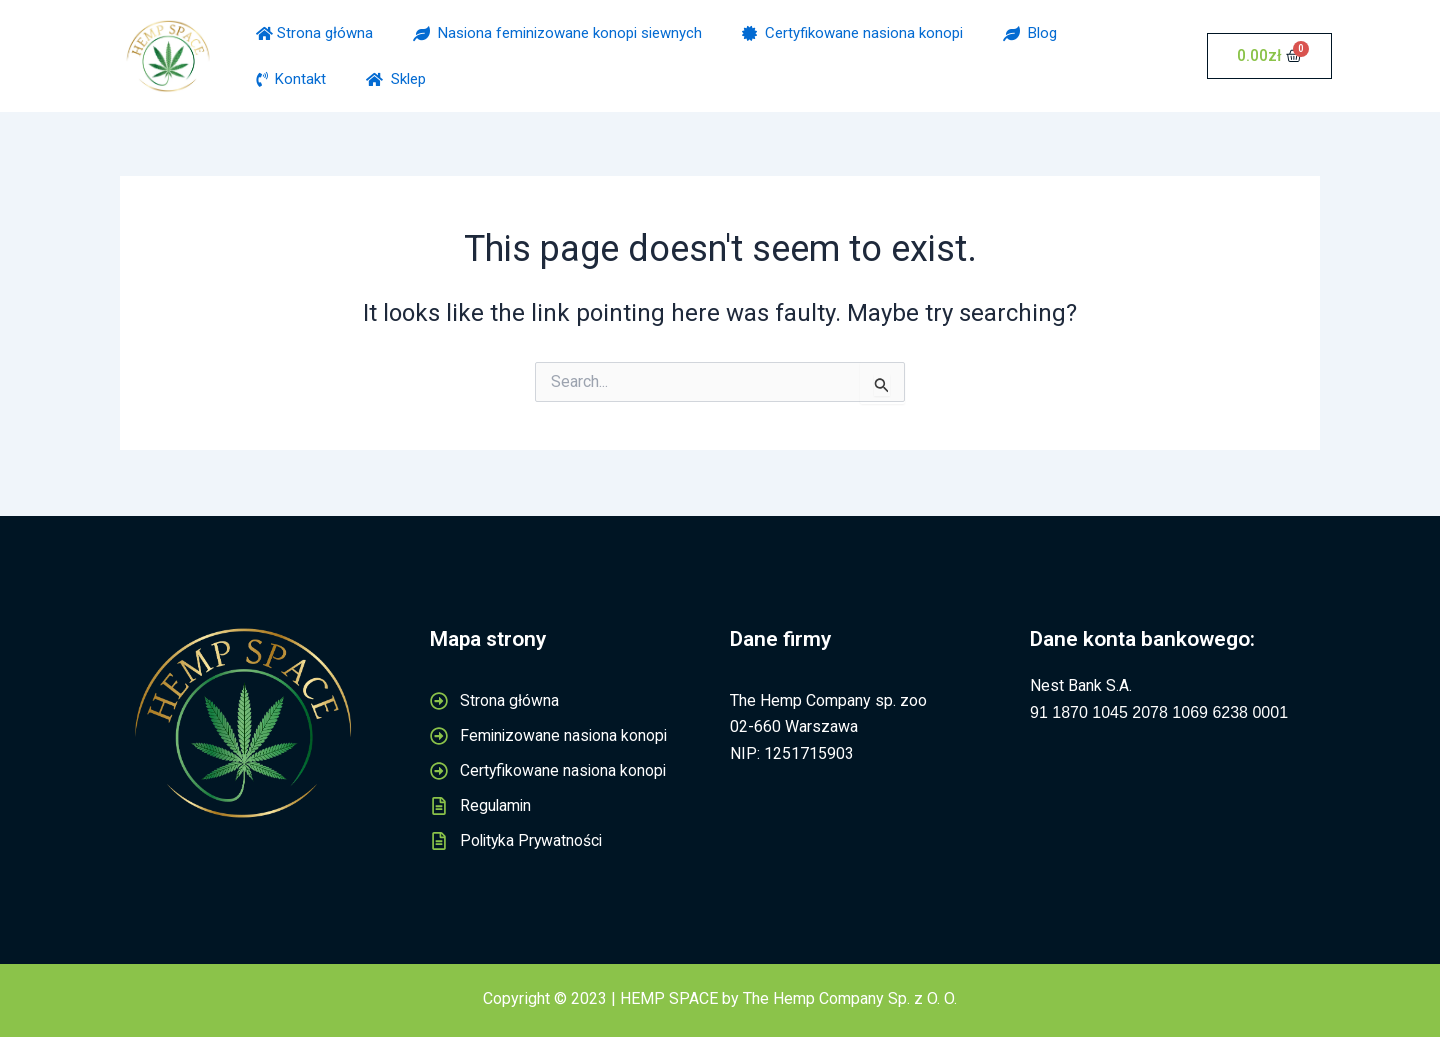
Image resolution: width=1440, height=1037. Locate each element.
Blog (1030, 33)
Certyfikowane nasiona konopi (852, 33)
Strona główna (314, 33)
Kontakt (291, 79)
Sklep (396, 79)
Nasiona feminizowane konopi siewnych (557, 33)
